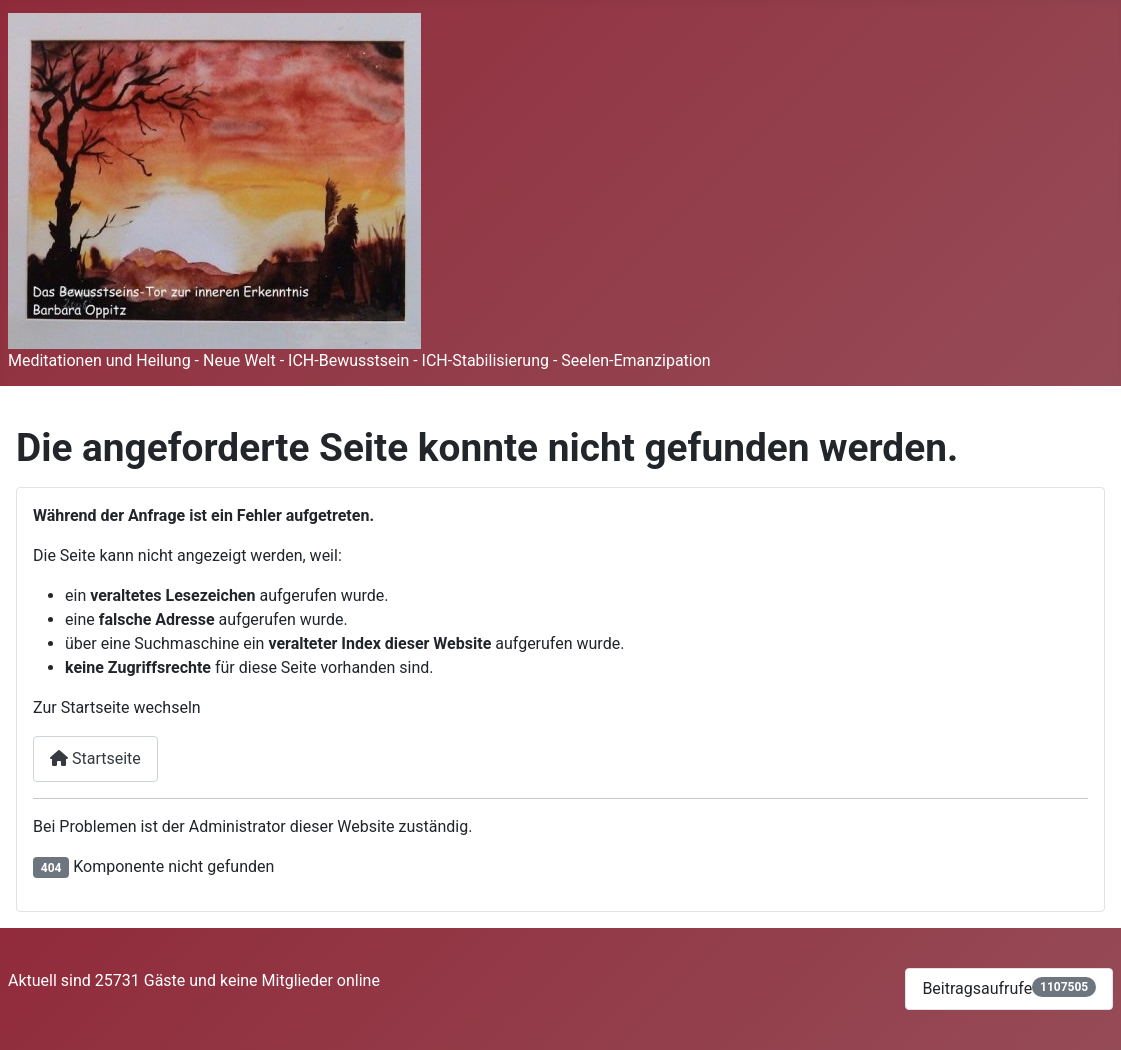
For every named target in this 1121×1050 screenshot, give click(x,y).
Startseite (95, 758)
